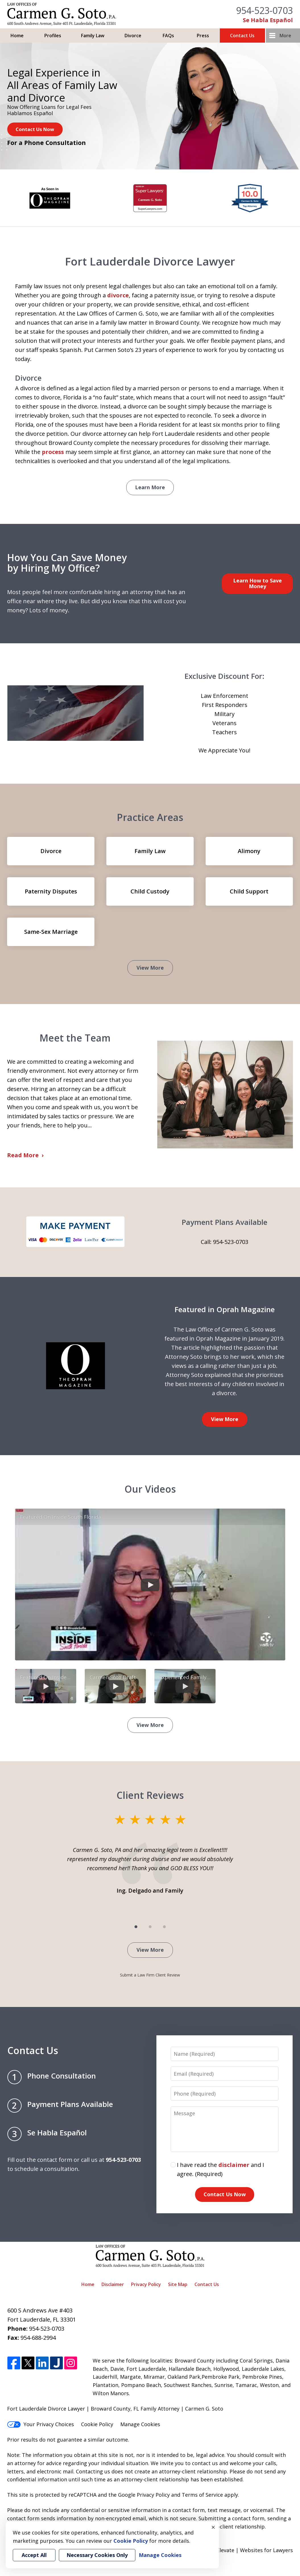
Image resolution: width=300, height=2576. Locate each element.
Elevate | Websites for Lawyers (245, 2550)
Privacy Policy (146, 2284)
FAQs (168, 35)
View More (150, 967)
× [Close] (213, 2527)
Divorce (133, 35)
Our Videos (150, 1489)
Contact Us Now (35, 129)
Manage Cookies (140, 2424)
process (53, 452)
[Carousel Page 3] (164, 1927)
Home (17, 35)
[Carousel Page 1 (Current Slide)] (136, 1927)
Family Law (92, 35)
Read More (23, 1155)
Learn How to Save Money (257, 583)
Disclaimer (113, 2284)
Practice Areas (150, 817)
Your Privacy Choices (40, 2424)
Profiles (52, 35)
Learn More (150, 487)
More (285, 35)
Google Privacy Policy (144, 2494)
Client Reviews (150, 1795)
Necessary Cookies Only (97, 2555)
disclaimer (233, 2165)
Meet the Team (75, 1037)
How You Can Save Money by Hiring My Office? (67, 562)
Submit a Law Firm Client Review (150, 1975)
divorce (118, 295)
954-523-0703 (264, 10)
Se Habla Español (268, 20)
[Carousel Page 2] (150, 1927)
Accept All (34, 2555)
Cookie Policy (97, 2424)
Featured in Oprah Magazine (225, 1309)
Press (203, 35)
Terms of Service (202, 2494)
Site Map (177, 2284)
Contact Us (242, 35)
